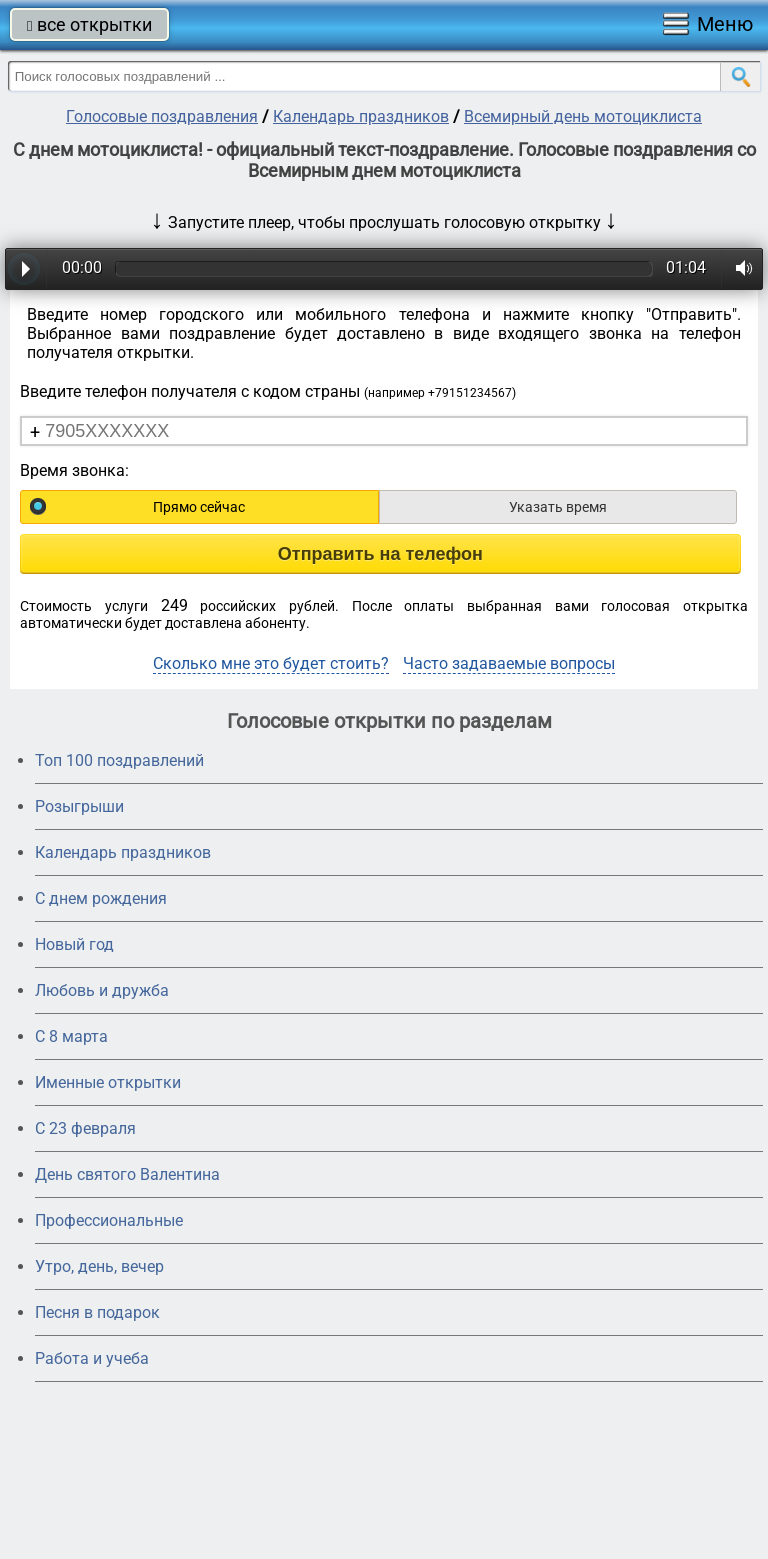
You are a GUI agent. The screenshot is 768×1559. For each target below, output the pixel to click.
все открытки (89, 24)
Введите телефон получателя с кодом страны (268, 391)
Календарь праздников (361, 116)
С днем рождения (101, 898)
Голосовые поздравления (162, 116)
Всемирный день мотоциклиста (583, 116)
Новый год (74, 944)
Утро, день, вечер (99, 1266)
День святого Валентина (127, 1174)
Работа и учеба (92, 1358)
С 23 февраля (85, 1128)
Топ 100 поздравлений (119, 760)
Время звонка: (74, 470)
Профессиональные (109, 1220)
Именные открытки (108, 1082)
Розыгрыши (79, 806)
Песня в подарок (97, 1312)
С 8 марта (71, 1036)
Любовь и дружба (102, 990)
